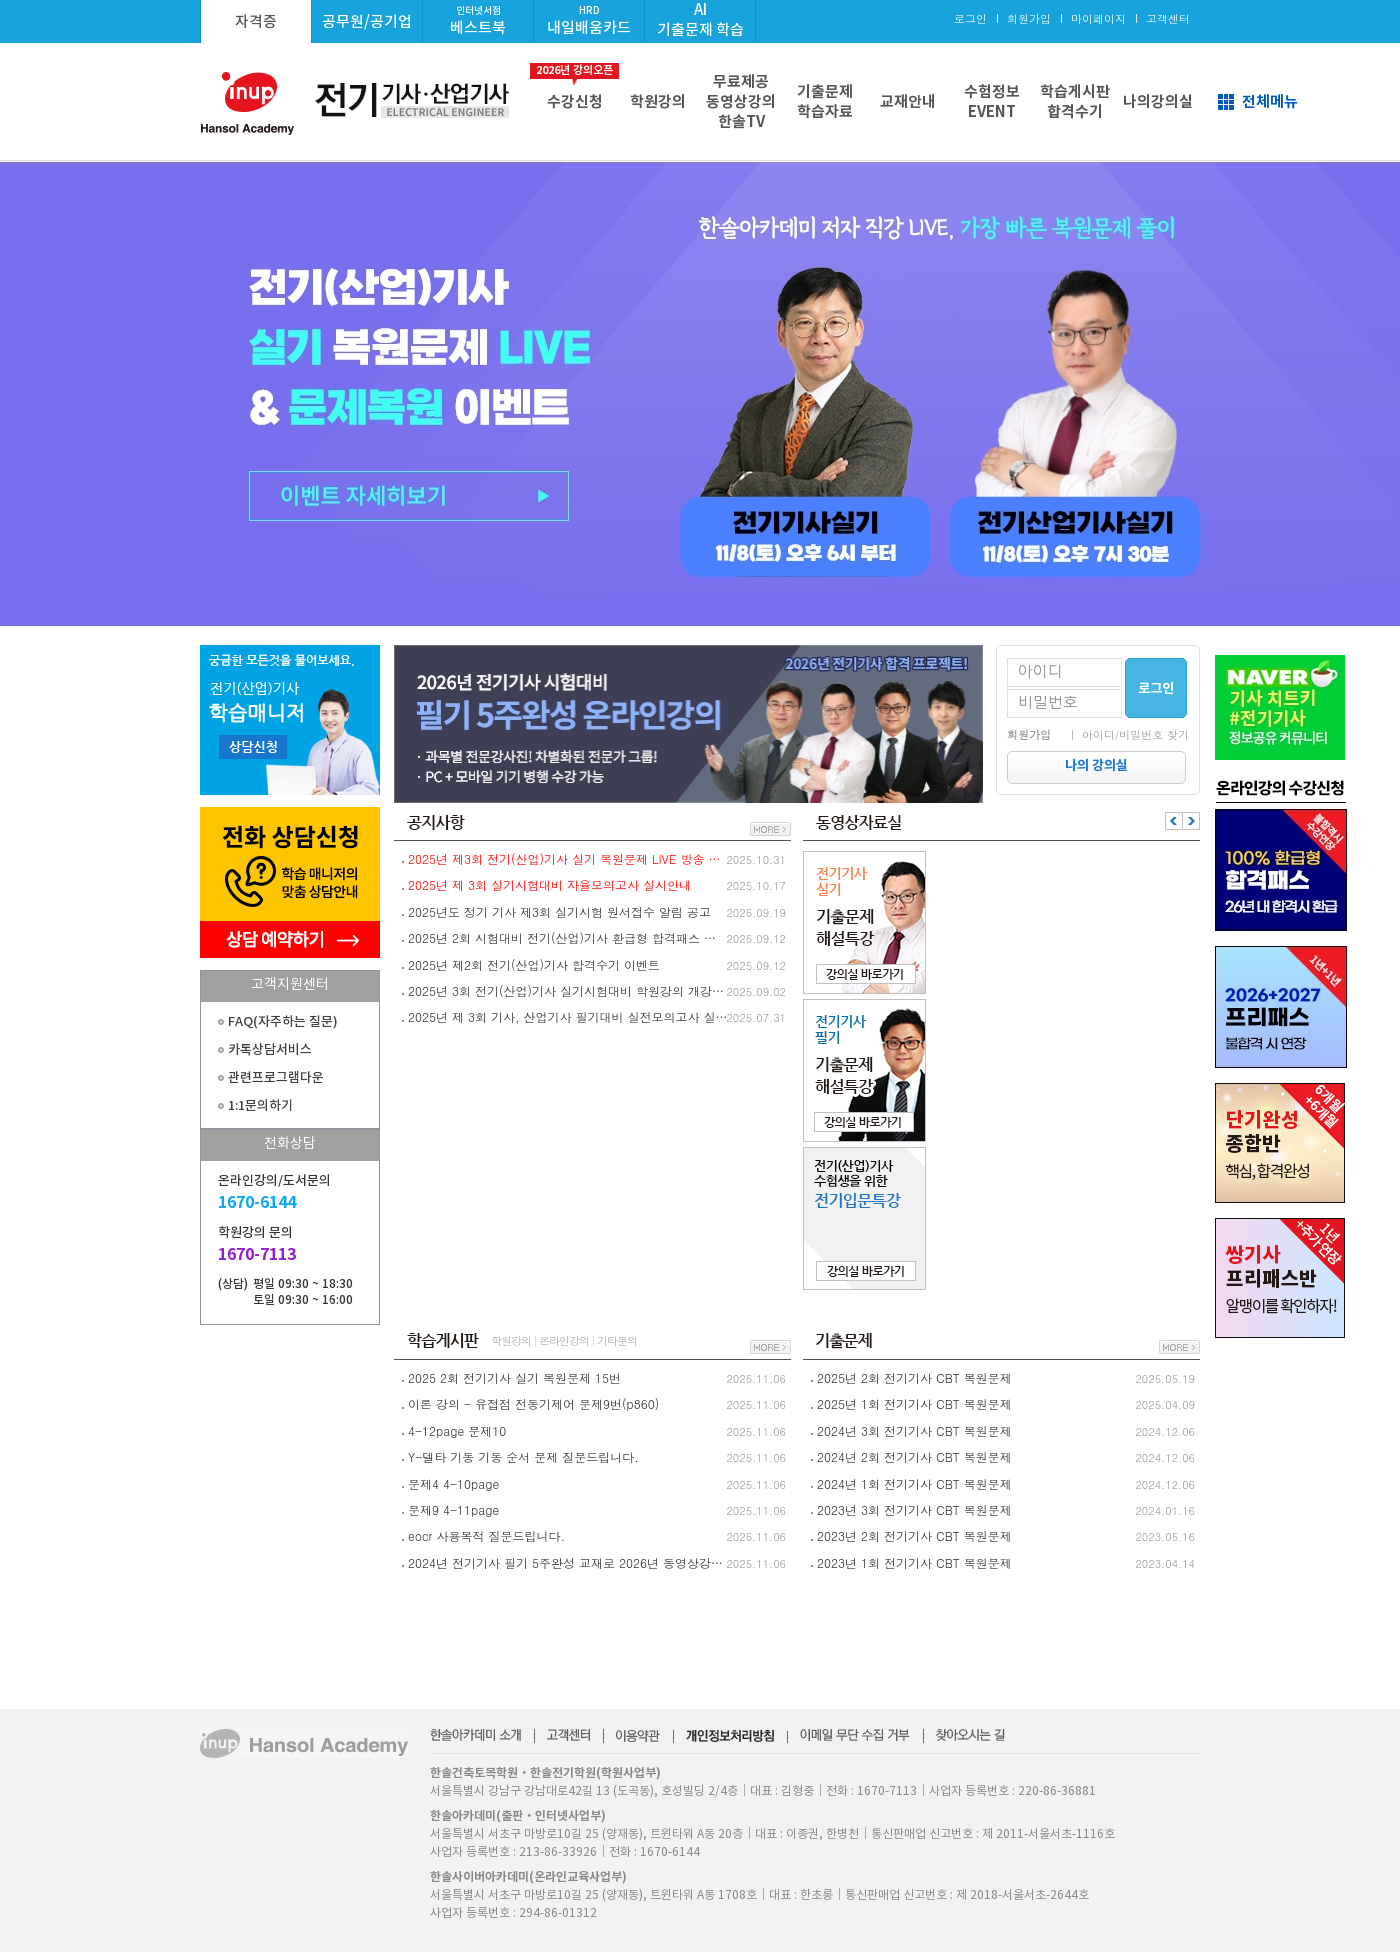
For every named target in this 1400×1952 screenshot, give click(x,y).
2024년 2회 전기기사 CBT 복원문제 (914, 1456)
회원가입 (1029, 18)
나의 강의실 (1096, 765)
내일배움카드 (589, 20)
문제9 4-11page (453, 1509)
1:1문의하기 (260, 1105)
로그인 (970, 18)
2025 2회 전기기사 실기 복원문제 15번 (514, 1377)
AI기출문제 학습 (700, 19)
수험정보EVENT (992, 101)
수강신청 (574, 87)
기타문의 (617, 1340)
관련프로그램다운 (276, 1077)
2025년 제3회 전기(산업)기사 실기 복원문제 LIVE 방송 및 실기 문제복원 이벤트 (568, 858)
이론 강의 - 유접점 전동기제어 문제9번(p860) (533, 1403)
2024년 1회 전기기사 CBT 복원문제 (914, 1483)
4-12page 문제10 (457, 1430)
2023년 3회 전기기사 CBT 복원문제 (914, 1509)
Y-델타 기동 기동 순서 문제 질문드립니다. (523, 1456)
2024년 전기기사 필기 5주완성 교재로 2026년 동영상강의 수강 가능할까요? (568, 1562)
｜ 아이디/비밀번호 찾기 (1128, 734)
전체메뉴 (1270, 101)
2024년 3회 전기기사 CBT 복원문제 (914, 1430)
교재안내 (908, 101)
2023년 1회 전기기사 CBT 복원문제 (914, 1562)
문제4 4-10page (453, 1483)
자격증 (256, 21)
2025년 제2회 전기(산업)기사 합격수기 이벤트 (534, 964)
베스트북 (478, 20)
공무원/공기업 (367, 21)
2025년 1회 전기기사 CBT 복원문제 (914, 1403)
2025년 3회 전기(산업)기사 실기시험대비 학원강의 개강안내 (568, 990)
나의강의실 (1158, 101)
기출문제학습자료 (825, 101)
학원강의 (658, 101)
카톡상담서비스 (270, 1049)
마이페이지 (1098, 18)
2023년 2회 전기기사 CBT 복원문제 (914, 1535)
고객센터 (1168, 18)
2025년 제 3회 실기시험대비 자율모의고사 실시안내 (549, 884)
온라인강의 (564, 1340)
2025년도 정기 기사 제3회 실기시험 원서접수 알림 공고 (559, 911)
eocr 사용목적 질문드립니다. (486, 1535)
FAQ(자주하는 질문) (283, 1021)
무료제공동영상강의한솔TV (741, 101)
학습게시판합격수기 (1075, 101)
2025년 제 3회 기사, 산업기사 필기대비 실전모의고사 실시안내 (568, 1016)
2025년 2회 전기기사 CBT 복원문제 (914, 1377)
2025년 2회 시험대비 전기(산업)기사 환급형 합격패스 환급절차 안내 (568, 937)
